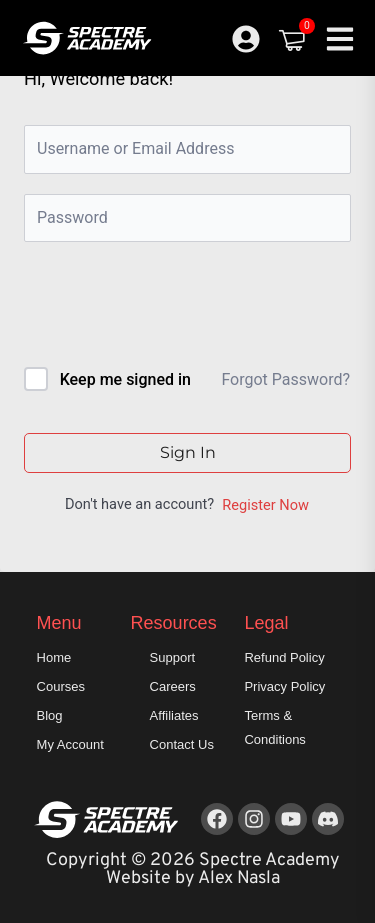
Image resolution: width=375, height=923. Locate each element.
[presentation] (159, 308)
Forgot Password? (285, 379)
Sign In (188, 452)
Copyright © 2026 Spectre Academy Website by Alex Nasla (193, 869)
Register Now (265, 505)
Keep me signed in (125, 379)
